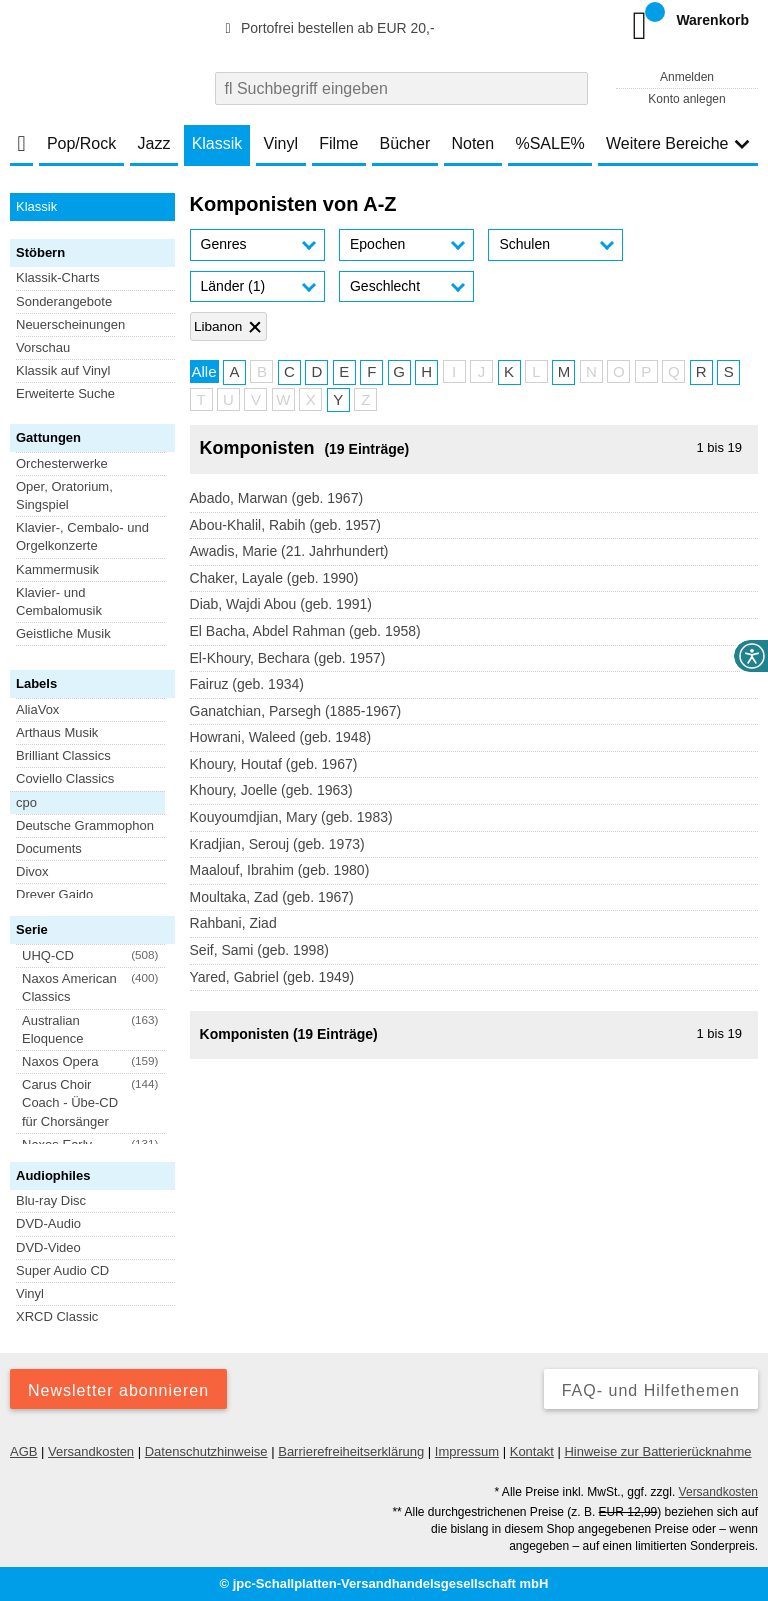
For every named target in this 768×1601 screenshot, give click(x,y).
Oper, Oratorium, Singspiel (64, 495)
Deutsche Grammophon (85, 825)
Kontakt (532, 1451)
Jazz (154, 143)
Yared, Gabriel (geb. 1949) (272, 977)
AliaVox (37, 709)
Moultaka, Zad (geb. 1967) (272, 897)
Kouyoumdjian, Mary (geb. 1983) (291, 817)
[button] (257, 245)
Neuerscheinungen (70, 324)
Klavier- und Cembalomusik (59, 601)
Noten (472, 143)
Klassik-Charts (58, 277)
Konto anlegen (686, 99)
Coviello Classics (65, 778)
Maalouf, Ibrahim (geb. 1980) (280, 870)
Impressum (467, 1451)
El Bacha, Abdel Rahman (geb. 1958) (305, 631)
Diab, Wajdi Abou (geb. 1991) (281, 604)
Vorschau (43, 347)
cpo (26, 802)
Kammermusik (57, 569)
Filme (338, 143)
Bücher (405, 143)
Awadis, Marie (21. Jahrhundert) (289, 551)
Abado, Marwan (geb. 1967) (277, 498)
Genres (224, 244)
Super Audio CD (62, 1270)
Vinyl (281, 143)
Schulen (524, 244)
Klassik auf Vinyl (63, 370)
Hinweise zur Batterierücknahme (657, 1451)
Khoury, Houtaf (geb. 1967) (274, 764)
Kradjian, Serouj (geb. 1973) (277, 844)
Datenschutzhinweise (206, 1451)
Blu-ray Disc (51, 1200)
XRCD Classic (57, 1316)
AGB (23, 1451)
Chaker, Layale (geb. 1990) (274, 578)
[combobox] (401, 88)
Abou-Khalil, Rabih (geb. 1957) (285, 525)
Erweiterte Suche (65, 393)
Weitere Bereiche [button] (678, 143)
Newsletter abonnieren (118, 1390)
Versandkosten (91, 1451)
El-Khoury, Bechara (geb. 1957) (288, 658)
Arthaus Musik (57, 732)
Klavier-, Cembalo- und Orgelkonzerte (82, 536)
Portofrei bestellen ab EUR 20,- (327, 28)
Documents (49, 848)
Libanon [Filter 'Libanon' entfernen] (218, 326)
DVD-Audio (48, 1223)
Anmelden (687, 77)
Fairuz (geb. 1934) (247, 684)
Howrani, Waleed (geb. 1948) (281, 737)
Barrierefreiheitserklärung (351, 1451)
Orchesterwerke (62, 463)
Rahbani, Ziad (233, 923)
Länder (233, 286)
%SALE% (549, 143)
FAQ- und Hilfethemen (651, 1390)
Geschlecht (385, 286)
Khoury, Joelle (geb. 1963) (271, 790)
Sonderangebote (64, 301)
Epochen (377, 244)
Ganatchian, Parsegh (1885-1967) (296, 711)
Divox (32, 871)
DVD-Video (48, 1247)
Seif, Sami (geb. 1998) (259, 950)
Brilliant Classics (63, 755)
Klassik (217, 143)
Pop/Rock (81, 143)
